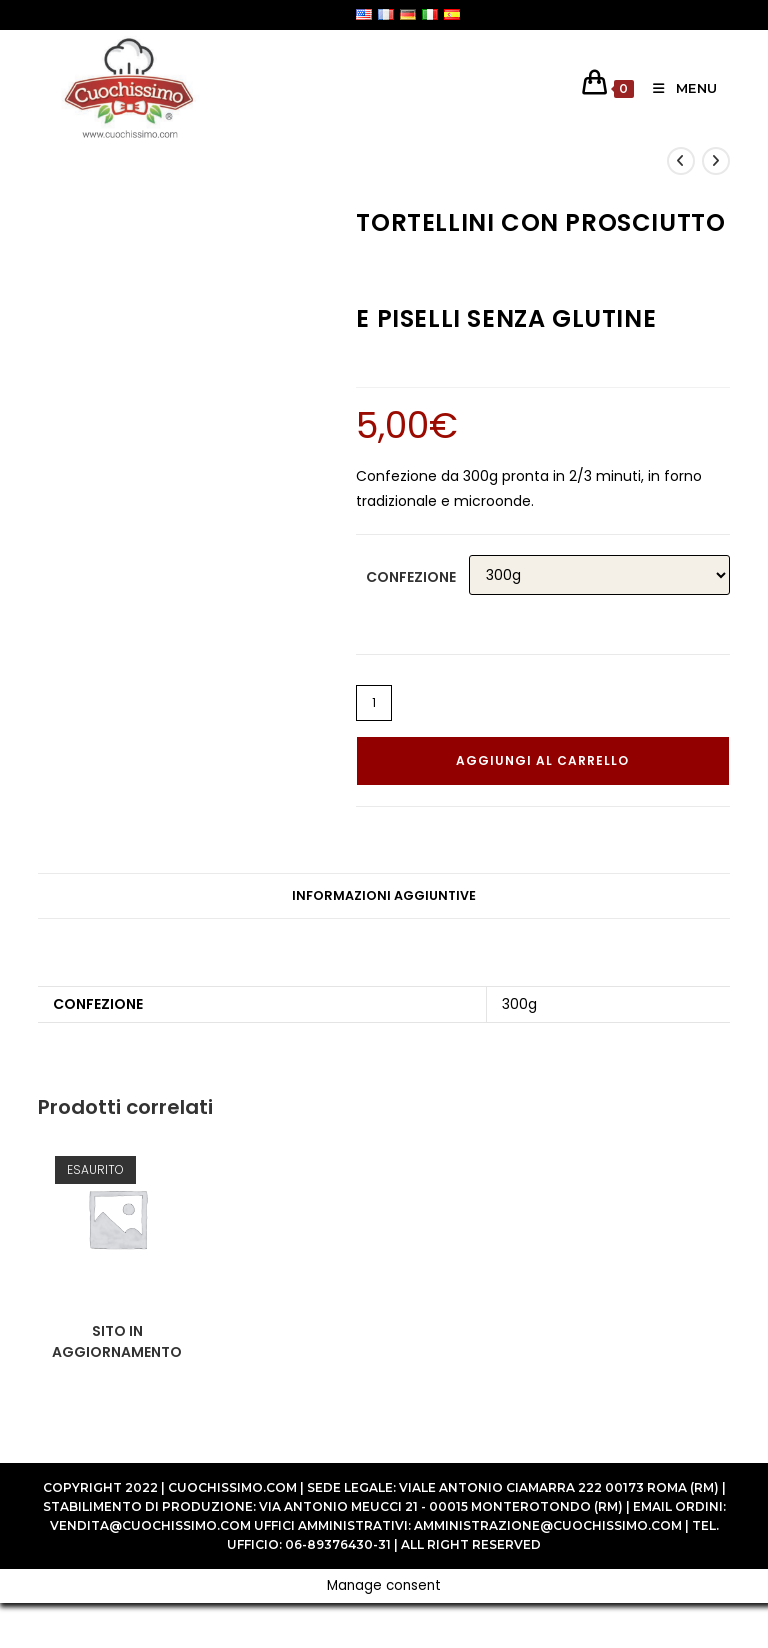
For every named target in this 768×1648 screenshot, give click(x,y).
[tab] (384, 896)
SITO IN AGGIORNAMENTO (117, 1341)
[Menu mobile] (678, 88)
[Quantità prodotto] (374, 703)
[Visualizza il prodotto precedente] (681, 161)
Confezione (411, 577)
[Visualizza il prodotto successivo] (716, 161)
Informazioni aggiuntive (384, 895)
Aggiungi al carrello (542, 760)
